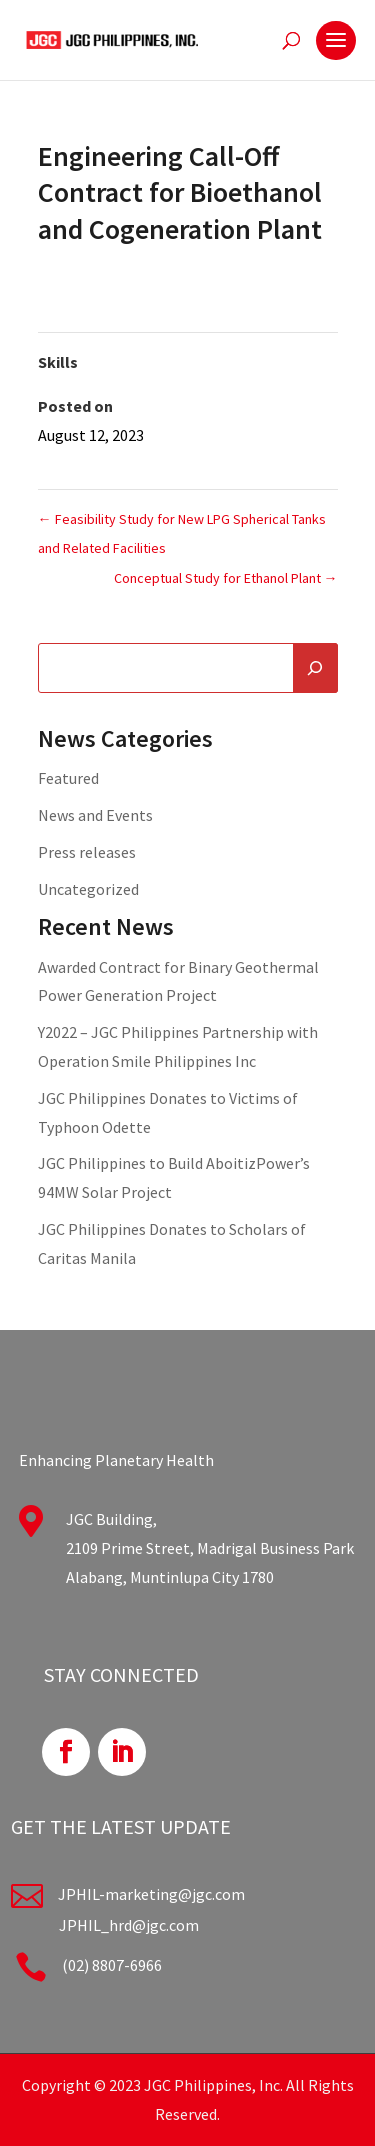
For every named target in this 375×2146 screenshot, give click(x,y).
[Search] (315, 668)
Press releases (87, 852)
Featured (68, 778)
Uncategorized (88, 889)
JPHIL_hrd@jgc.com (129, 1925)
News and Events (95, 815)
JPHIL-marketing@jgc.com (151, 1894)
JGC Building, (111, 1519)
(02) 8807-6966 (112, 1965)
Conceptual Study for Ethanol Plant (226, 578)
